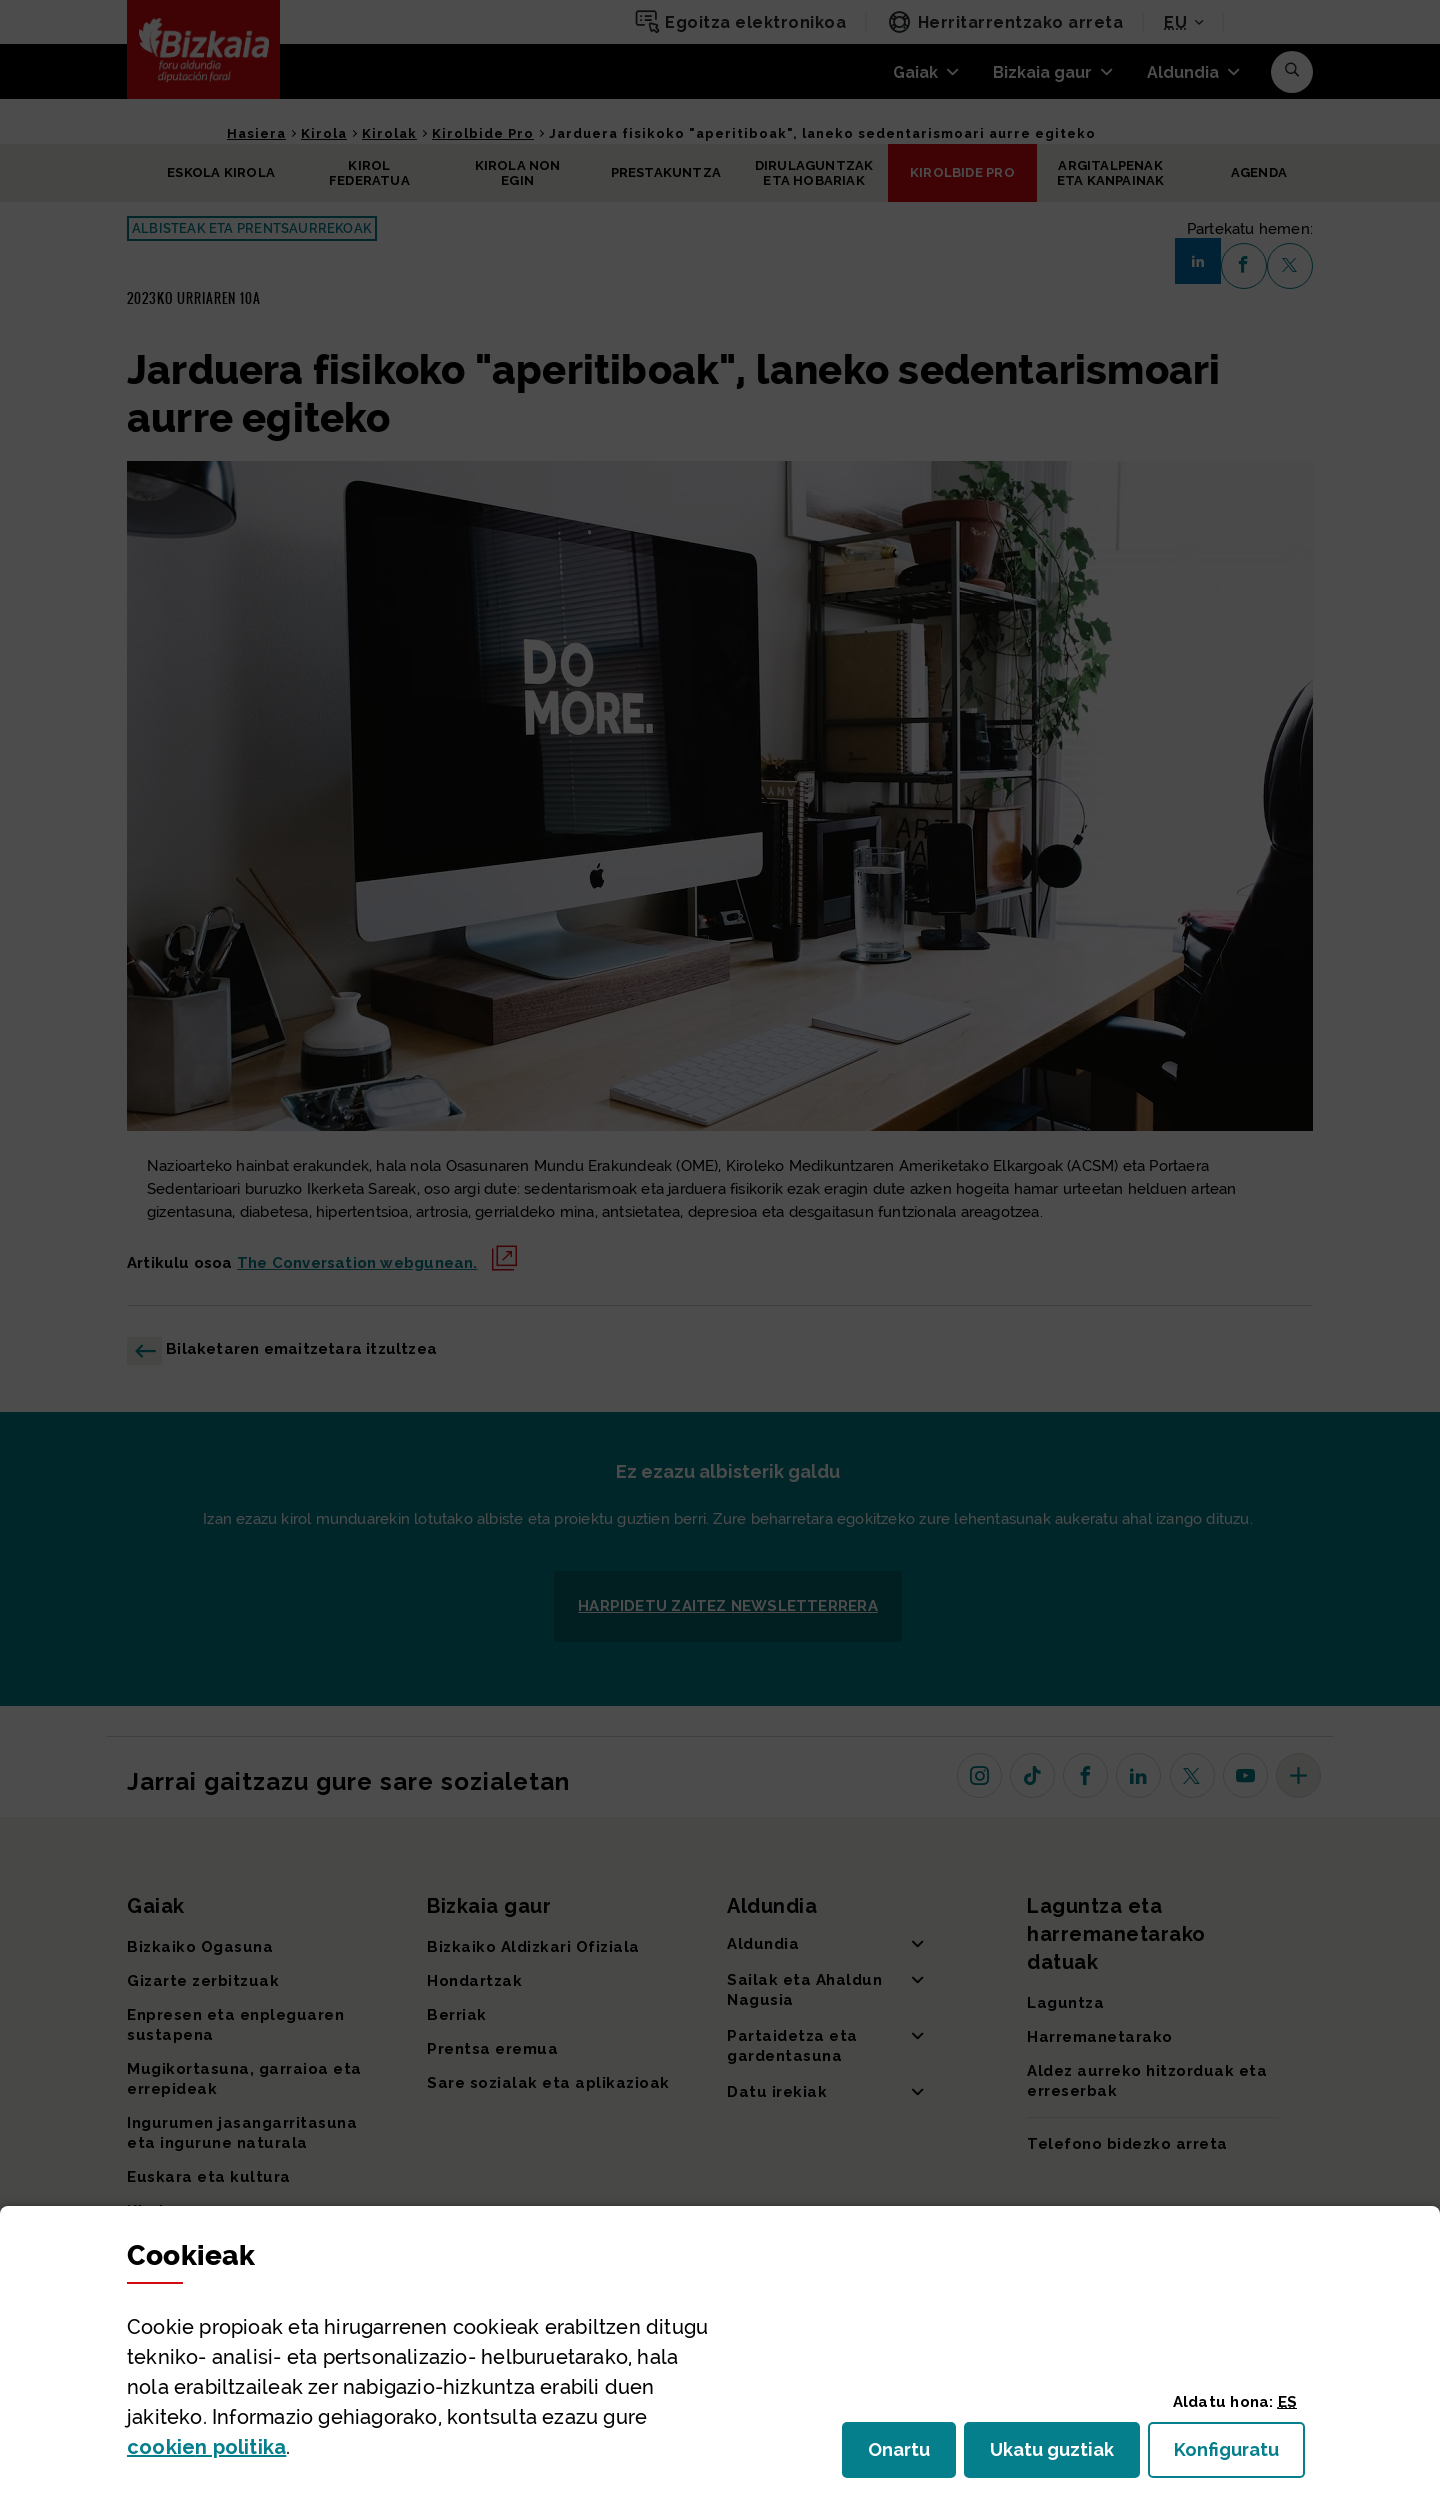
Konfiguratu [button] (1239, 2455)
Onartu (912, 2455)
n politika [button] (206, 2447)
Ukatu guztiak (1058, 2455)
